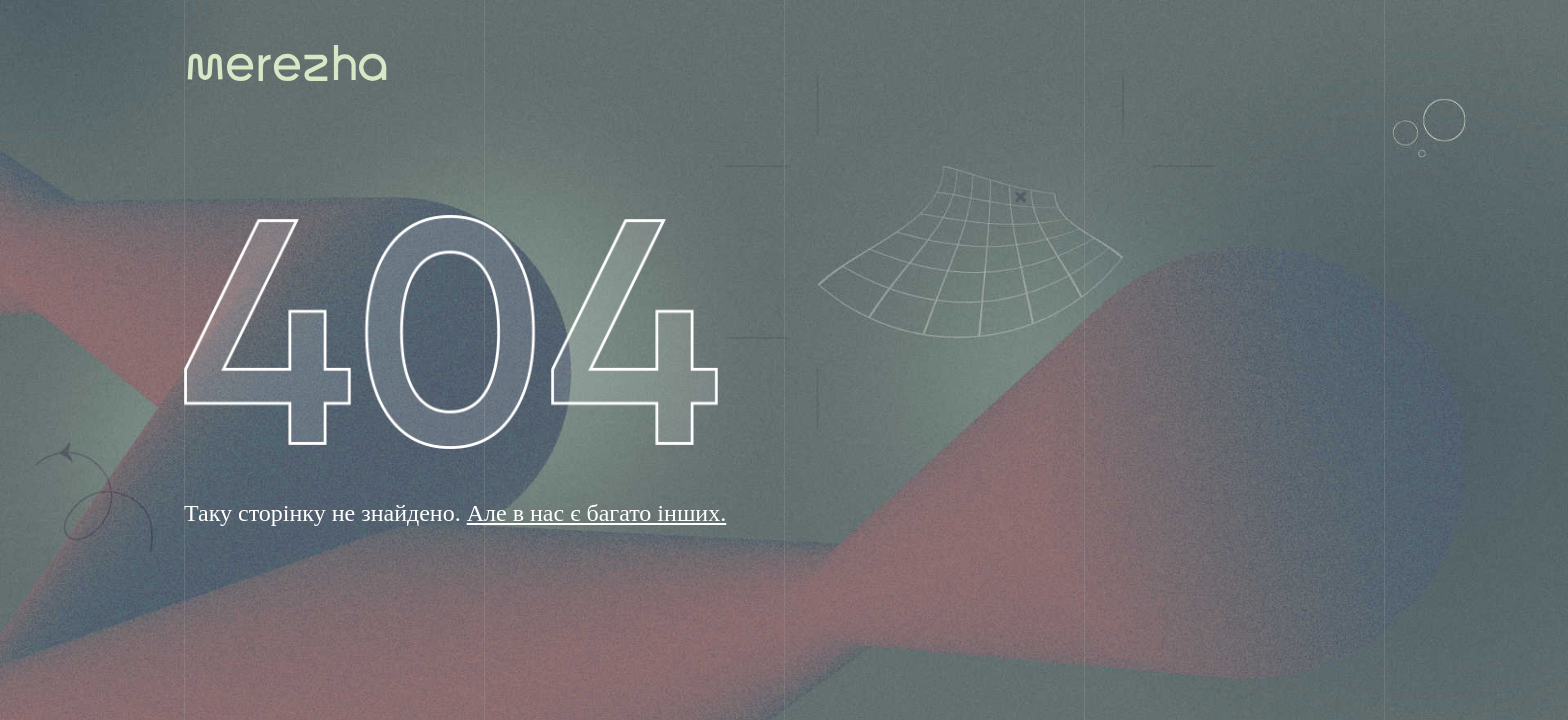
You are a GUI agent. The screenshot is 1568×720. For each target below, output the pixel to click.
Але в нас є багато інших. (597, 513)
